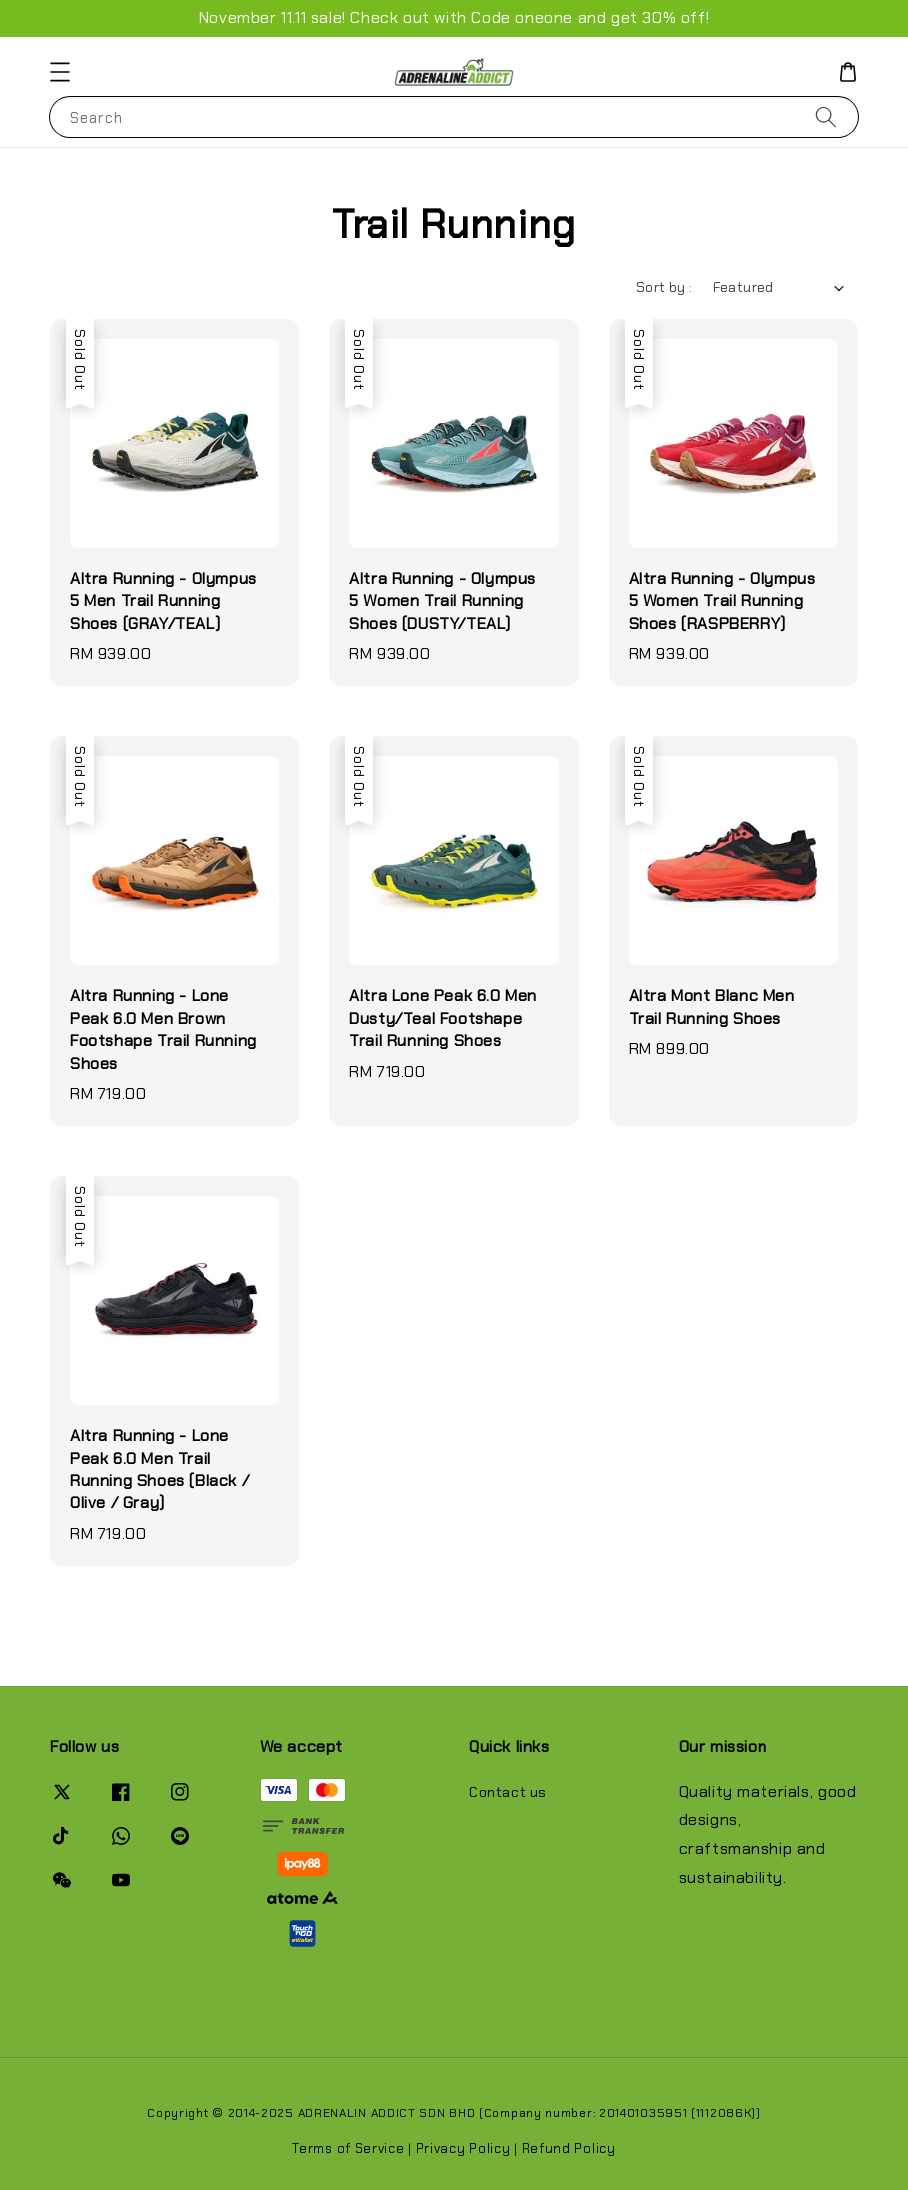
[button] (60, 72)
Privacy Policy (463, 2148)
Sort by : (664, 287)
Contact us (508, 1792)
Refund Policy (569, 2148)
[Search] (826, 116)
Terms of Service (348, 2148)
